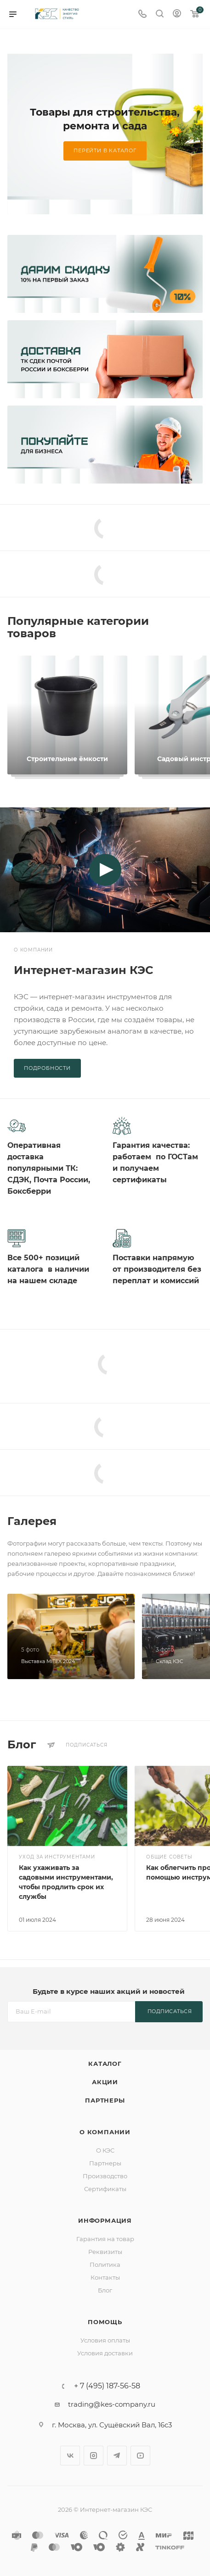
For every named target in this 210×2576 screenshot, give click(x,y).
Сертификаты (105, 2188)
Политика (105, 2264)
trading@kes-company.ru (111, 2404)
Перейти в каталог (105, 150)
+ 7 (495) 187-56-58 (107, 2386)
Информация (105, 2220)
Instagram (93, 2455)
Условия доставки (105, 2353)
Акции (105, 2082)
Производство (105, 2176)
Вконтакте (70, 2455)
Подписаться (170, 2011)
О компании (105, 2132)
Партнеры (105, 2100)
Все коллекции (200, 621)
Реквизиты (105, 2251)
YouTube (140, 2455)
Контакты (105, 2277)
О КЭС (105, 2150)
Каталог (105, 2063)
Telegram (117, 2455)
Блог (105, 2290)
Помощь (105, 2322)
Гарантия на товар (105, 2238)
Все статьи (200, 1744)
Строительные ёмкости (67, 759)
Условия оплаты (105, 2340)
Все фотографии (200, 1521)
